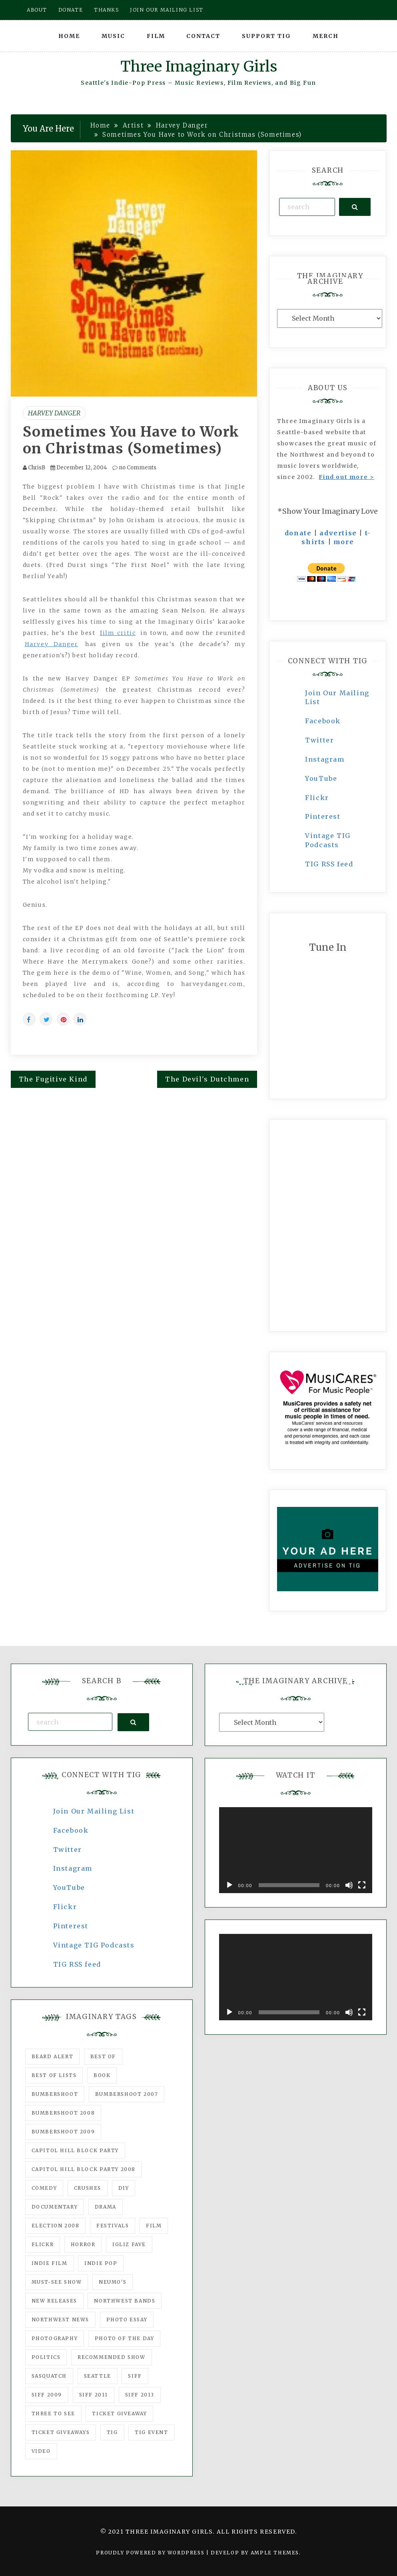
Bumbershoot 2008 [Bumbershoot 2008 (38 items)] (63, 2113)
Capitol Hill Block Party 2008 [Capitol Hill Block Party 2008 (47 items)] (84, 2169)
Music (113, 36)
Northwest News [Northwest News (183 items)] (60, 2320)
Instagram (324, 759)
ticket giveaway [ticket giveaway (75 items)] (119, 2413)
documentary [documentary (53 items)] (55, 2207)
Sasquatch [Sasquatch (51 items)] (49, 2376)
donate (298, 533)
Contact (203, 36)
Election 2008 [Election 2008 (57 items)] (56, 2226)
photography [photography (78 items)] (55, 2338)
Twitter (319, 740)
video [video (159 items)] (41, 2451)
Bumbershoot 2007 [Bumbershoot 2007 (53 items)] (126, 2094)
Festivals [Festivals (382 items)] (112, 2226)
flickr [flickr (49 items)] (43, 2244)
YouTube (321, 778)
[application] (295, 1850)
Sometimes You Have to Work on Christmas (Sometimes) (131, 440)
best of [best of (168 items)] (103, 2056)
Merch (326, 36)
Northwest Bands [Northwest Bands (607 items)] (124, 2301)
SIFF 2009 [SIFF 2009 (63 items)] (47, 2395)
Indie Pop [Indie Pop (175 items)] (100, 2263)
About (37, 10)
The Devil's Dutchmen (207, 1079)
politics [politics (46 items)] (46, 2357)
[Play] (229, 1885)
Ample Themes (275, 2553)
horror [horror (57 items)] (83, 2244)
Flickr (317, 798)
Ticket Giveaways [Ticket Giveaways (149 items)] (61, 2432)
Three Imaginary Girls (198, 67)
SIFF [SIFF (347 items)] (135, 2376)
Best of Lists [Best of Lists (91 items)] (54, 2075)
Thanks (106, 10)
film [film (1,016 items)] (154, 2226)
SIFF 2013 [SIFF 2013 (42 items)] (139, 2395)
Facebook (323, 721)
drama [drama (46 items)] (105, 2207)
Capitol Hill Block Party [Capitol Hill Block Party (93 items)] (75, 2150)
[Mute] (349, 1885)
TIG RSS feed (329, 864)
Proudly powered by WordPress (151, 2553)
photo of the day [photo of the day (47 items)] (124, 2338)
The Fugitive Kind (53, 1079)
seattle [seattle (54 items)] (97, 2376)
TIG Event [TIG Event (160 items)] (151, 2432)
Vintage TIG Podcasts (94, 1945)
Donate (70, 10)
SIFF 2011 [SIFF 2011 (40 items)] (93, 2395)
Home (69, 36)
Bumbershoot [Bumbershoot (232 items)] (55, 2094)
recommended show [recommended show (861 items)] (112, 2357)
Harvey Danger (54, 413)
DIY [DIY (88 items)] (123, 2188)
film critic (118, 633)
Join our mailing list (166, 10)
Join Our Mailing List (94, 1811)
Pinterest (322, 816)
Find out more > (346, 477)
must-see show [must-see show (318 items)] (57, 2282)
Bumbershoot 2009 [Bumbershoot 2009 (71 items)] (63, 2132)
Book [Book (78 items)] (102, 2075)
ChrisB (36, 467)
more (343, 542)
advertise (338, 533)
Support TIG (266, 36)
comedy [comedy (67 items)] (44, 2188)
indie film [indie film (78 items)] (50, 2263)
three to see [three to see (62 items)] (53, 2413)
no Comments (134, 467)
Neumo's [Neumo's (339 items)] (112, 2282)
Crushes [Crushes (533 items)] (87, 2188)
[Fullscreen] (362, 1885)
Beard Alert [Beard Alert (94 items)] (53, 2056)
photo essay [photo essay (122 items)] (127, 2320)
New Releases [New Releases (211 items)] (54, 2301)
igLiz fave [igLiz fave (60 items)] (129, 2244)
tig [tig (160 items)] (112, 2432)
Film (156, 36)
